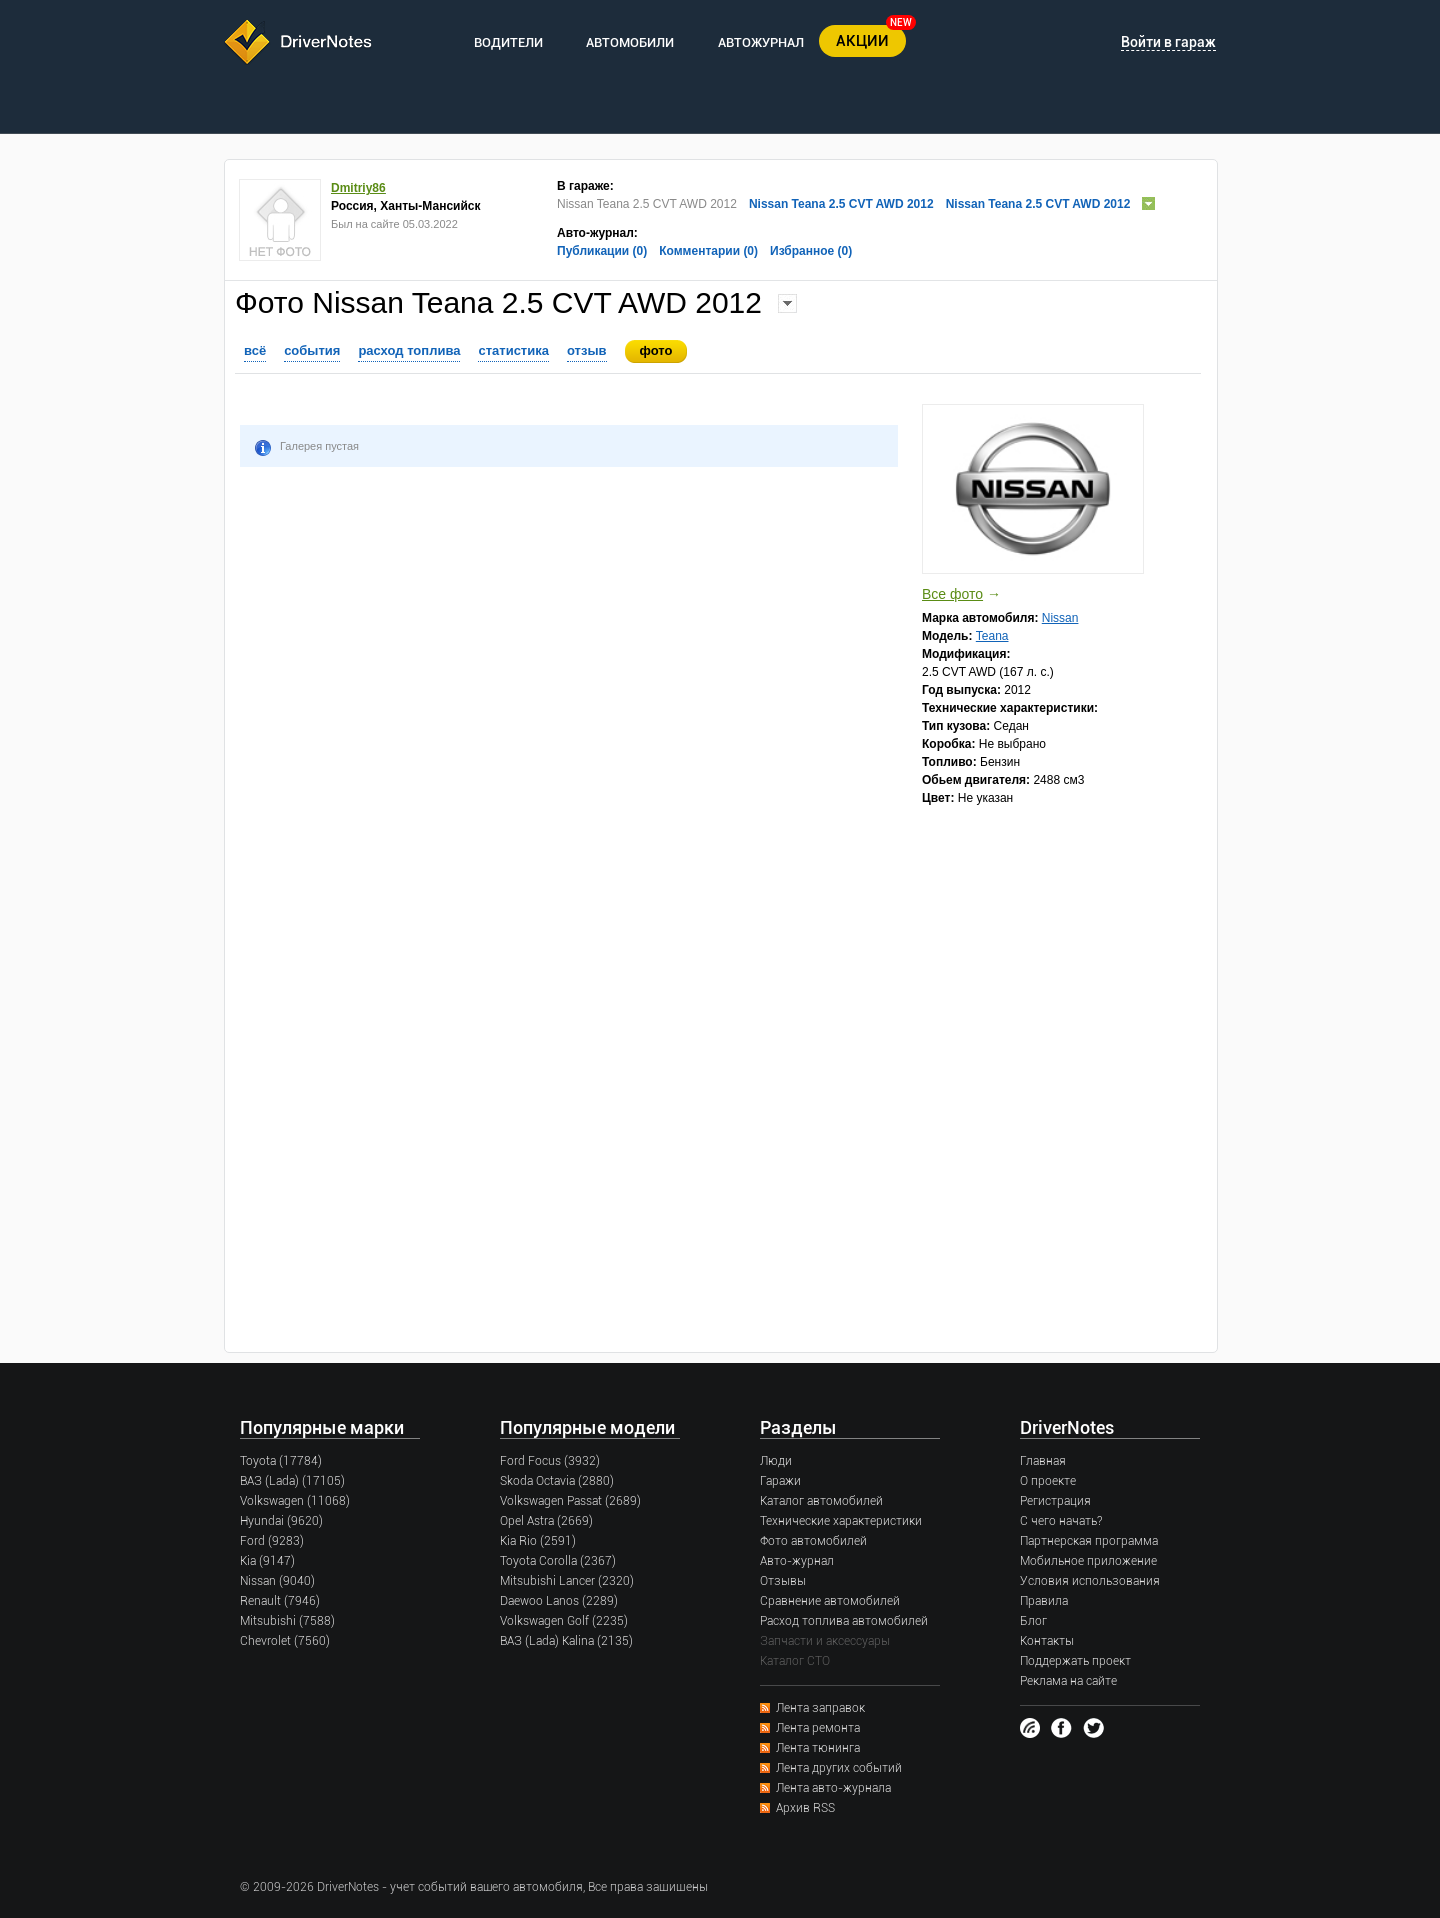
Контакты (1047, 1641)
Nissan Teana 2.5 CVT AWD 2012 (841, 204)
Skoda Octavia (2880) (557, 1481)
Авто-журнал (797, 1561)
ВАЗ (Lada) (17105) (292, 1481)
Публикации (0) (602, 251)
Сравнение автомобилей (830, 1601)
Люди (776, 1461)
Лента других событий (839, 1768)
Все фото (952, 594)
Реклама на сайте (1068, 1681)
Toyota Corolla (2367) (558, 1561)
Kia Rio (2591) (538, 1541)
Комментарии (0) (708, 251)
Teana (992, 636)
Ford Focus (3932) (550, 1461)
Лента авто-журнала (833, 1788)
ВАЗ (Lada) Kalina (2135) (566, 1641)
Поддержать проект (1075, 1661)
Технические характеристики (841, 1521)
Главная (1043, 1461)
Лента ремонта (818, 1728)
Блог (1033, 1621)
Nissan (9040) (277, 1581)
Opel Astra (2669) (546, 1521)
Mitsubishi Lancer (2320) (567, 1581)
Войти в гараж (1168, 42)
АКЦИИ (862, 41)
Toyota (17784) (281, 1461)
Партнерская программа (1089, 1541)
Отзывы (783, 1581)
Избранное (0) (811, 251)
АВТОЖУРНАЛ (761, 42)
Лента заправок (820, 1708)
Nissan (1060, 618)
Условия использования (1090, 1581)
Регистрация (1055, 1501)
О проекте (1048, 1481)
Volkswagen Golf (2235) (564, 1621)
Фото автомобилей (813, 1541)
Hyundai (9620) (281, 1521)
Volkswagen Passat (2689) (570, 1501)
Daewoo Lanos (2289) (559, 1601)
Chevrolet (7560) (285, 1641)
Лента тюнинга (818, 1748)
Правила (1044, 1601)
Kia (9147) (267, 1561)
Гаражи (780, 1481)
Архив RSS (805, 1808)
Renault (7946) (280, 1601)
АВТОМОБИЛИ (630, 42)
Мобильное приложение (1088, 1561)
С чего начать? (1061, 1521)
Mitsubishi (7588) (287, 1621)
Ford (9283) (272, 1541)
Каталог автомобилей (821, 1501)
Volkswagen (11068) (295, 1501)
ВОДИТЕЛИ (508, 42)
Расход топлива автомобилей (844, 1621)
